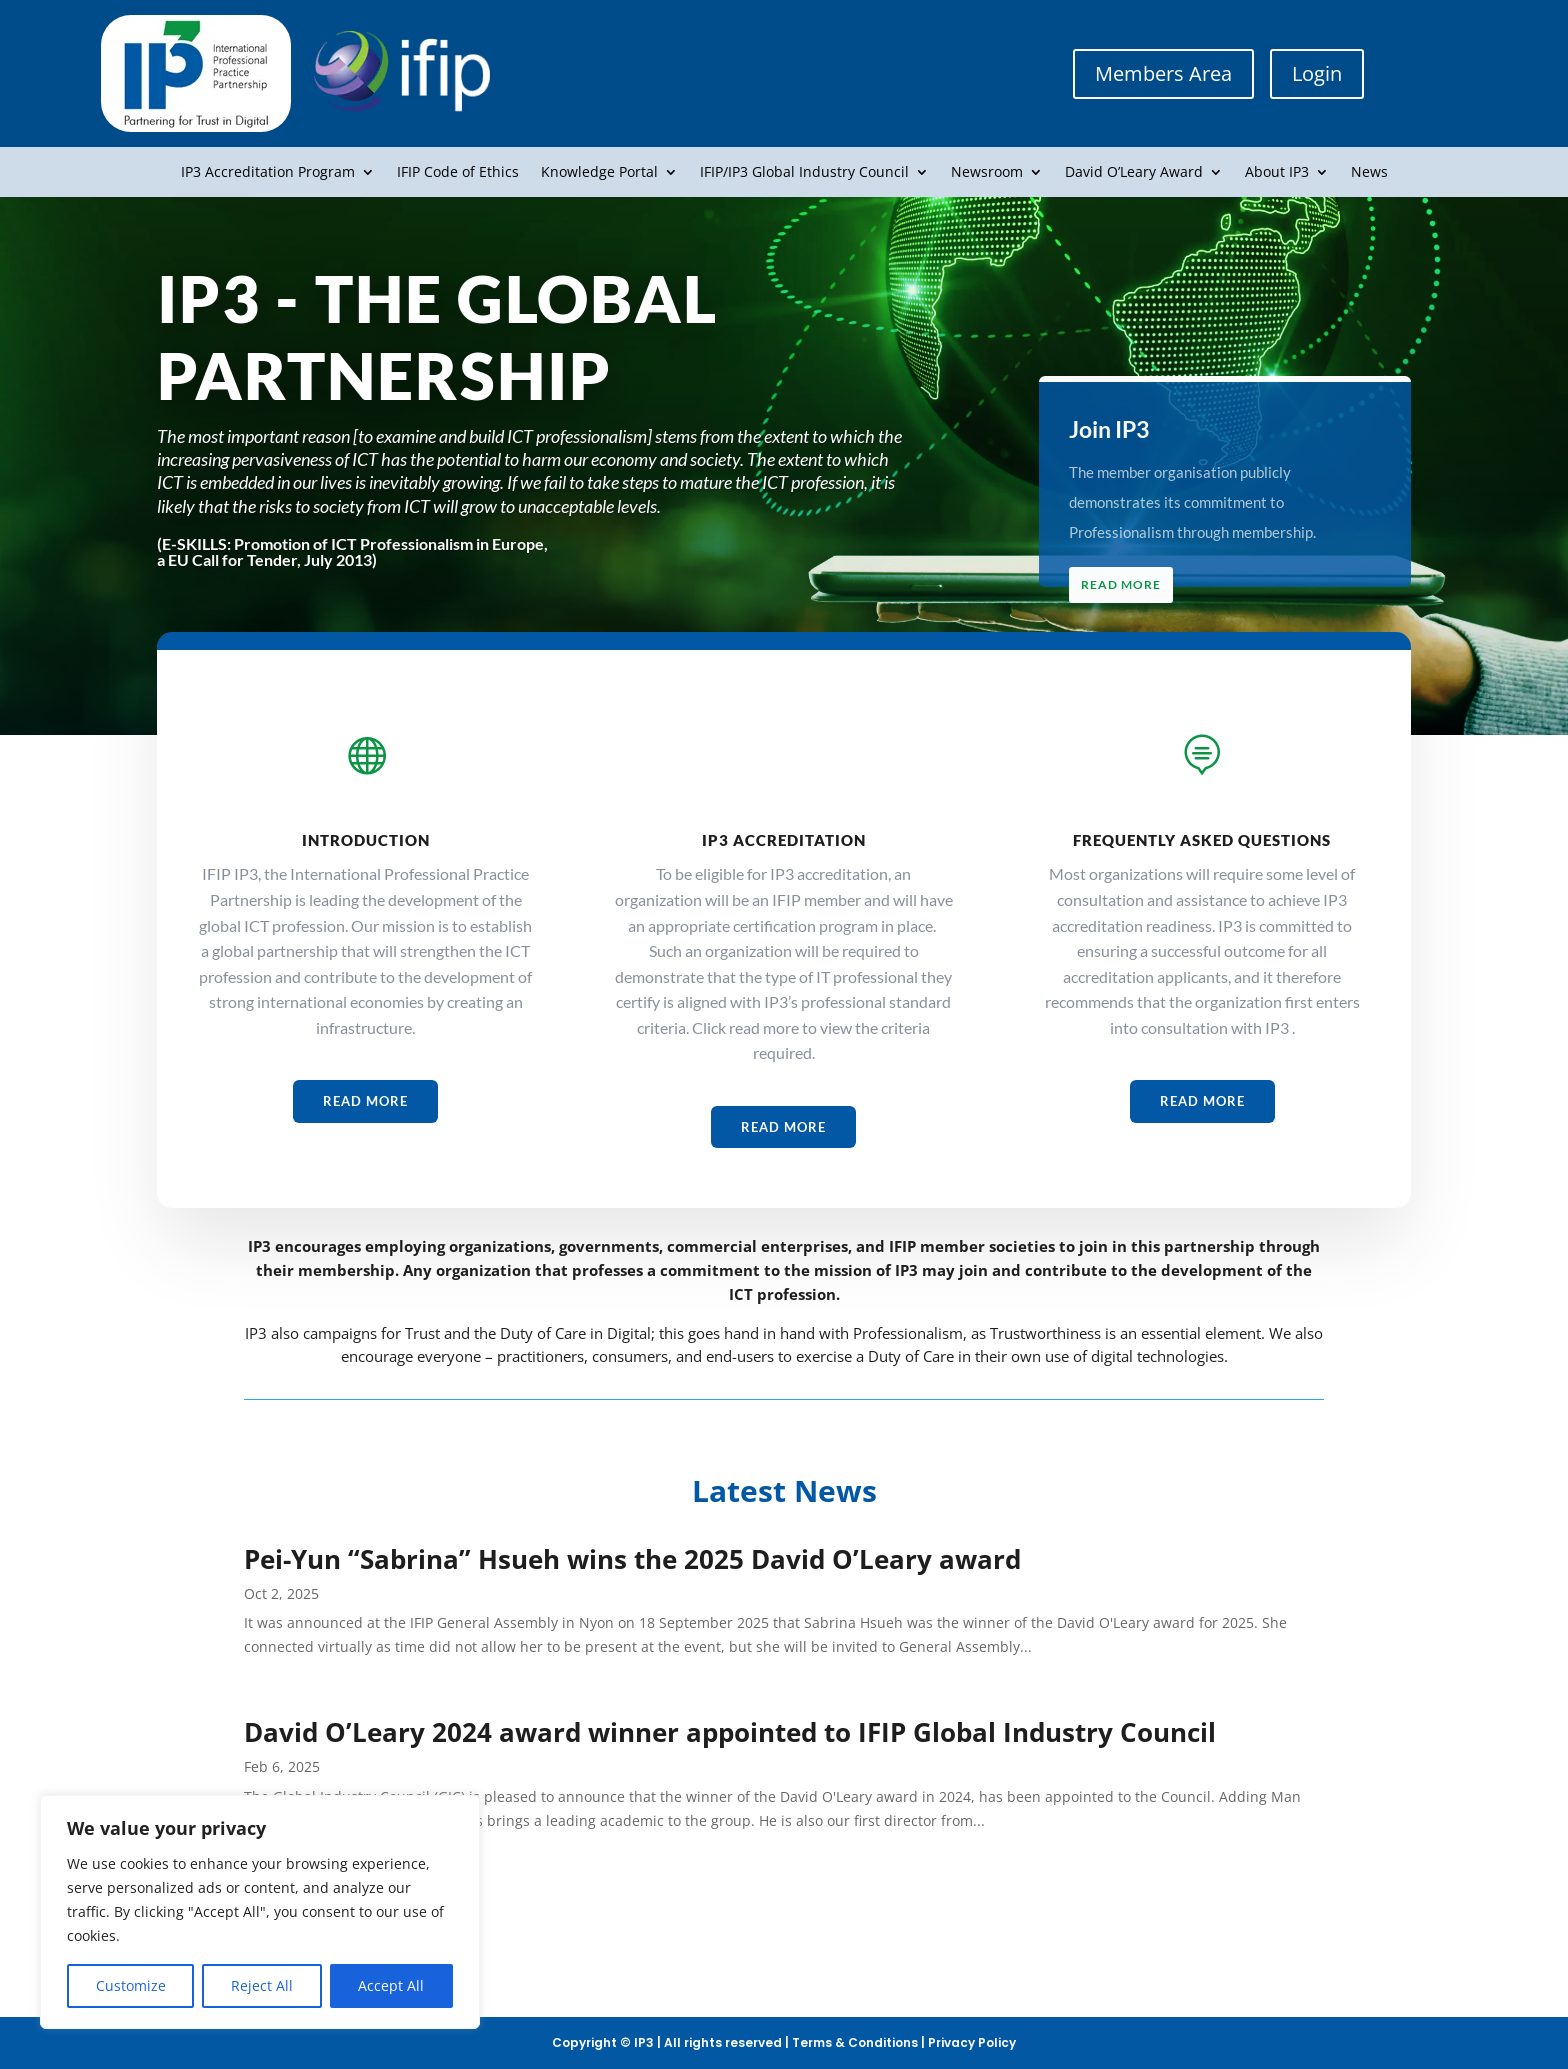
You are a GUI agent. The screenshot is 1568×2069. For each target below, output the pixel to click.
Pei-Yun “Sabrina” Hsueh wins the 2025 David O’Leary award (632, 1559)
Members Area (1163, 73)
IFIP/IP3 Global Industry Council (804, 173)
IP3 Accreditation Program (268, 173)
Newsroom (987, 173)
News (1369, 173)
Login (1317, 73)
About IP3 (1277, 173)
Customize (131, 1985)
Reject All (262, 1985)
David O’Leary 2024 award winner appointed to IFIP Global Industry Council (730, 1732)
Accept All (391, 1985)
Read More (1128, 584)
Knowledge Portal (599, 173)
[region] (260, 1912)
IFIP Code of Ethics (458, 173)
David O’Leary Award (1134, 173)
